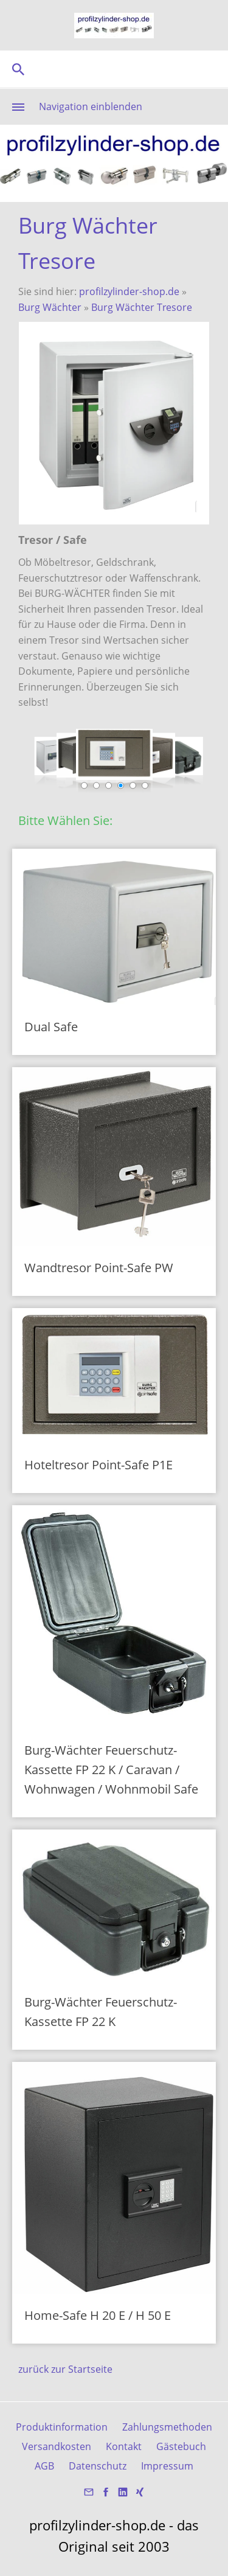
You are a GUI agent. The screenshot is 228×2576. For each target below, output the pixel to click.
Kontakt (124, 2446)
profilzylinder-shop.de (129, 291)
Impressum (167, 2466)
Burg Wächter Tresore (141, 307)
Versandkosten (56, 2446)
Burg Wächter (51, 307)
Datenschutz (97, 2466)
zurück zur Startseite (65, 2369)
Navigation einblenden (90, 106)
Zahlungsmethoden (167, 2427)
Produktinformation (62, 2427)
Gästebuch (181, 2446)
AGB (44, 2466)
